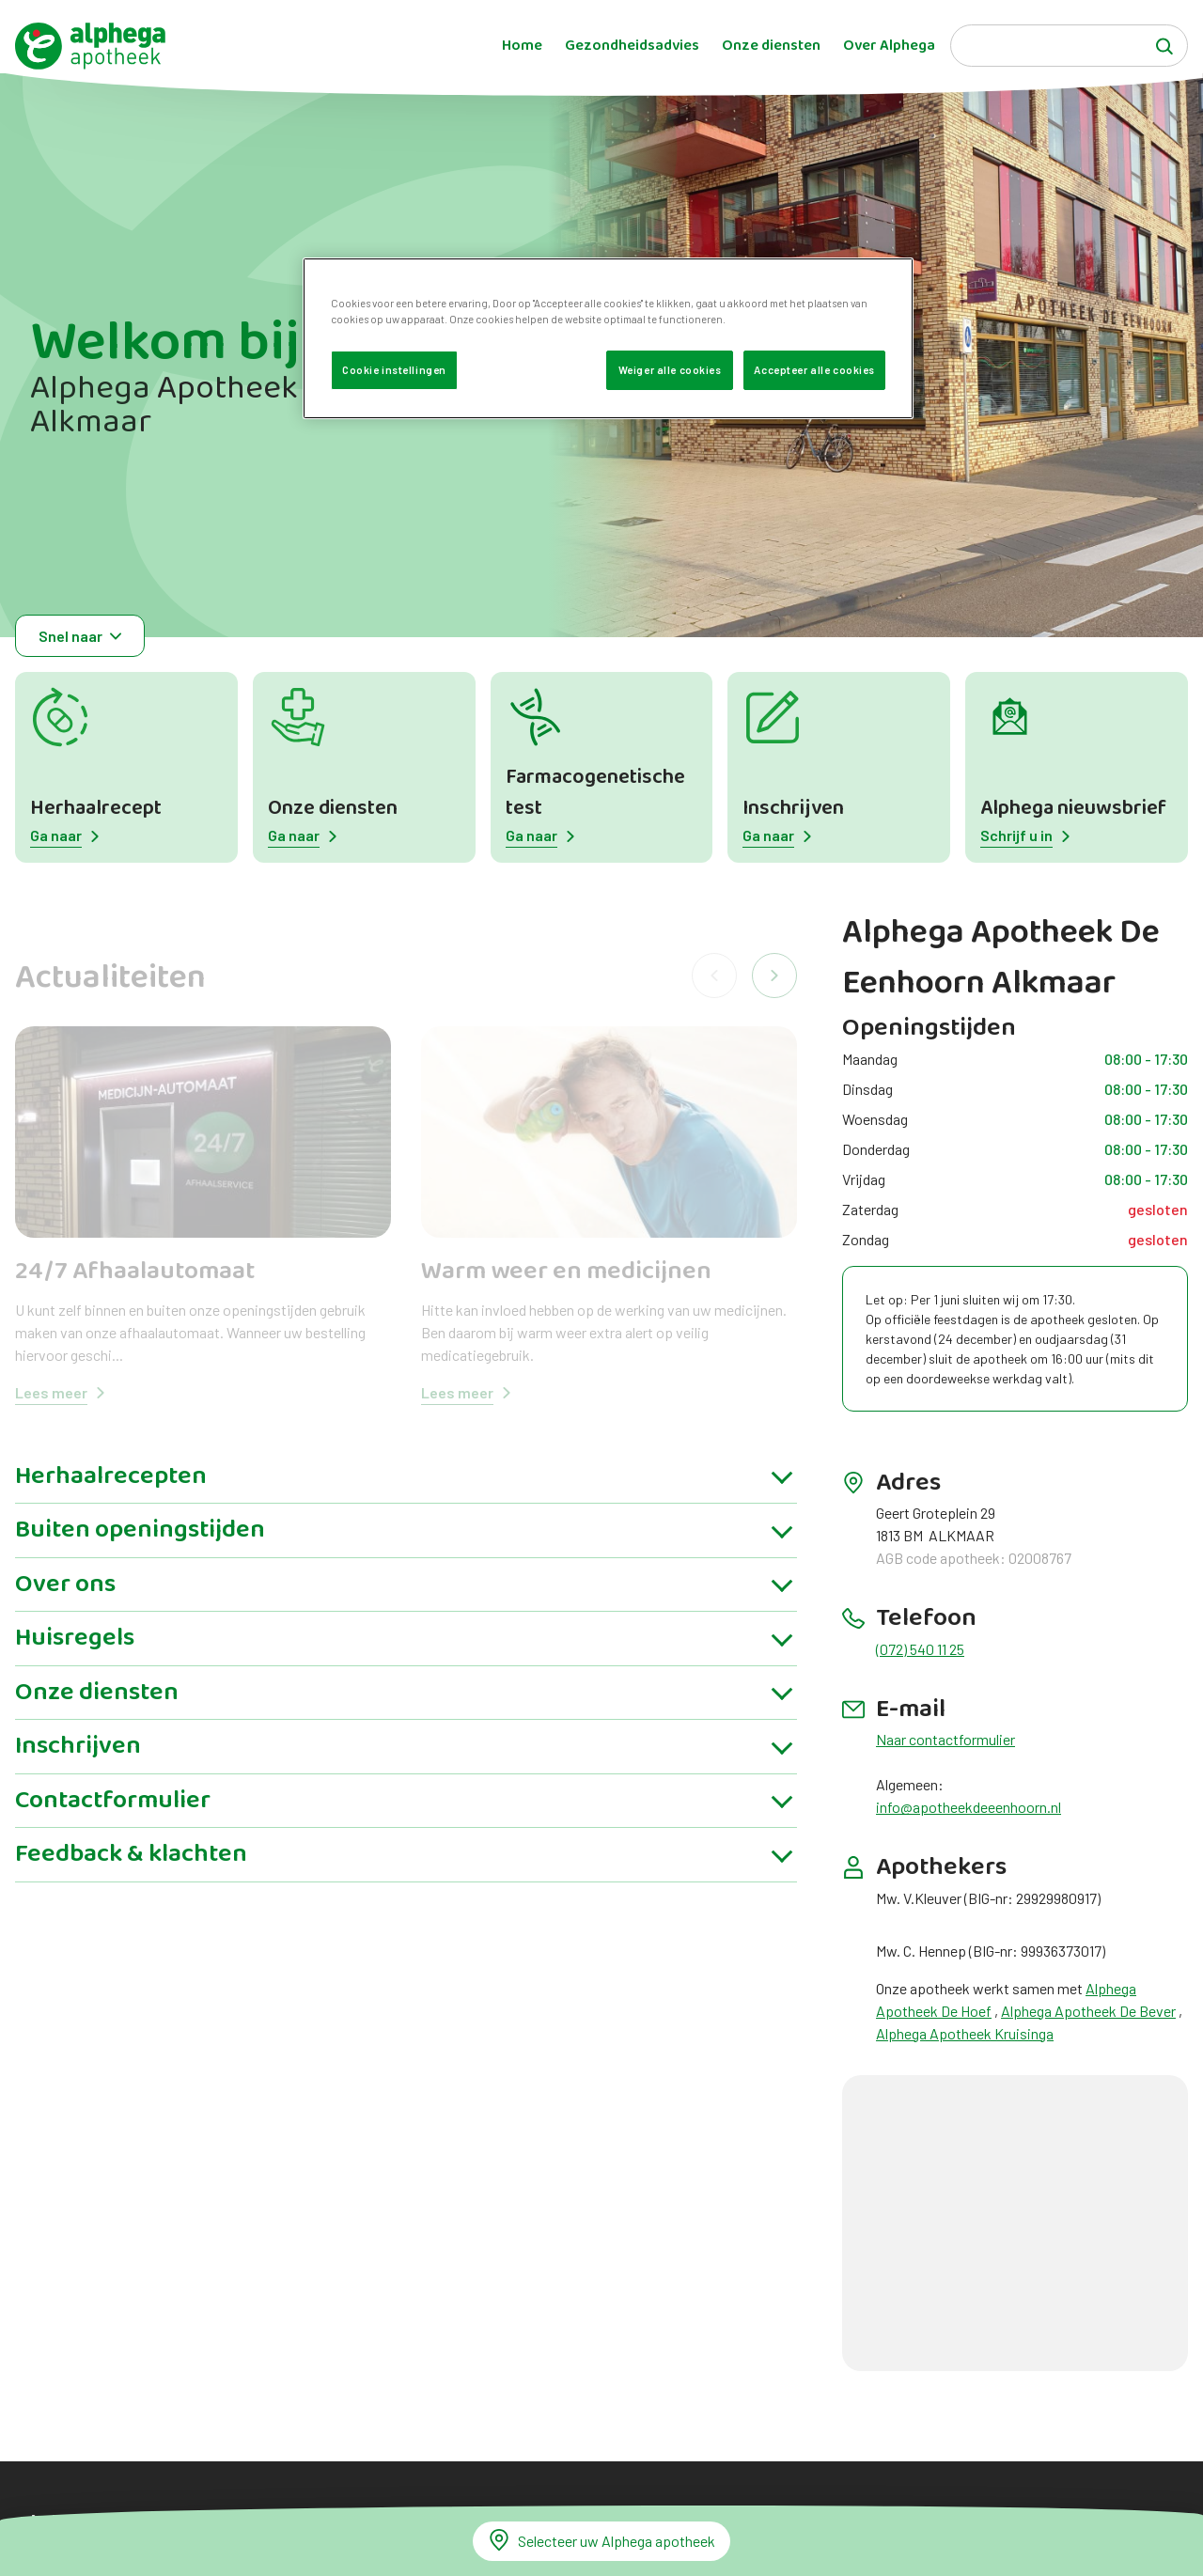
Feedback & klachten (131, 1869)
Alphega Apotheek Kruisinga (965, 2033)
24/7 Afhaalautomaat (135, 1271)
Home (522, 46)
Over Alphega (889, 46)
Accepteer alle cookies (814, 370)
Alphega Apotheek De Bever (1088, 2011)
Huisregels (74, 1653)
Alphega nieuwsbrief (1073, 808)
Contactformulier (113, 1815)
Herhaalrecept (96, 808)
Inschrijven (793, 808)
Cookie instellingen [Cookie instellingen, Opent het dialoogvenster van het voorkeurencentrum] (394, 370)
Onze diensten (771, 46)
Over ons (65, 1599)
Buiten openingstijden (140, 1545)
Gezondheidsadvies (632, 46)
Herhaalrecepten (111, 1491)
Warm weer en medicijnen (566, 1271)
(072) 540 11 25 (920, 1649)
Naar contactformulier (945, 1739)
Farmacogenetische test (595, 793)
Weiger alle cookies (670, 370)
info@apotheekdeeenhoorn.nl (968, 1807)
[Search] (1069, 45)
